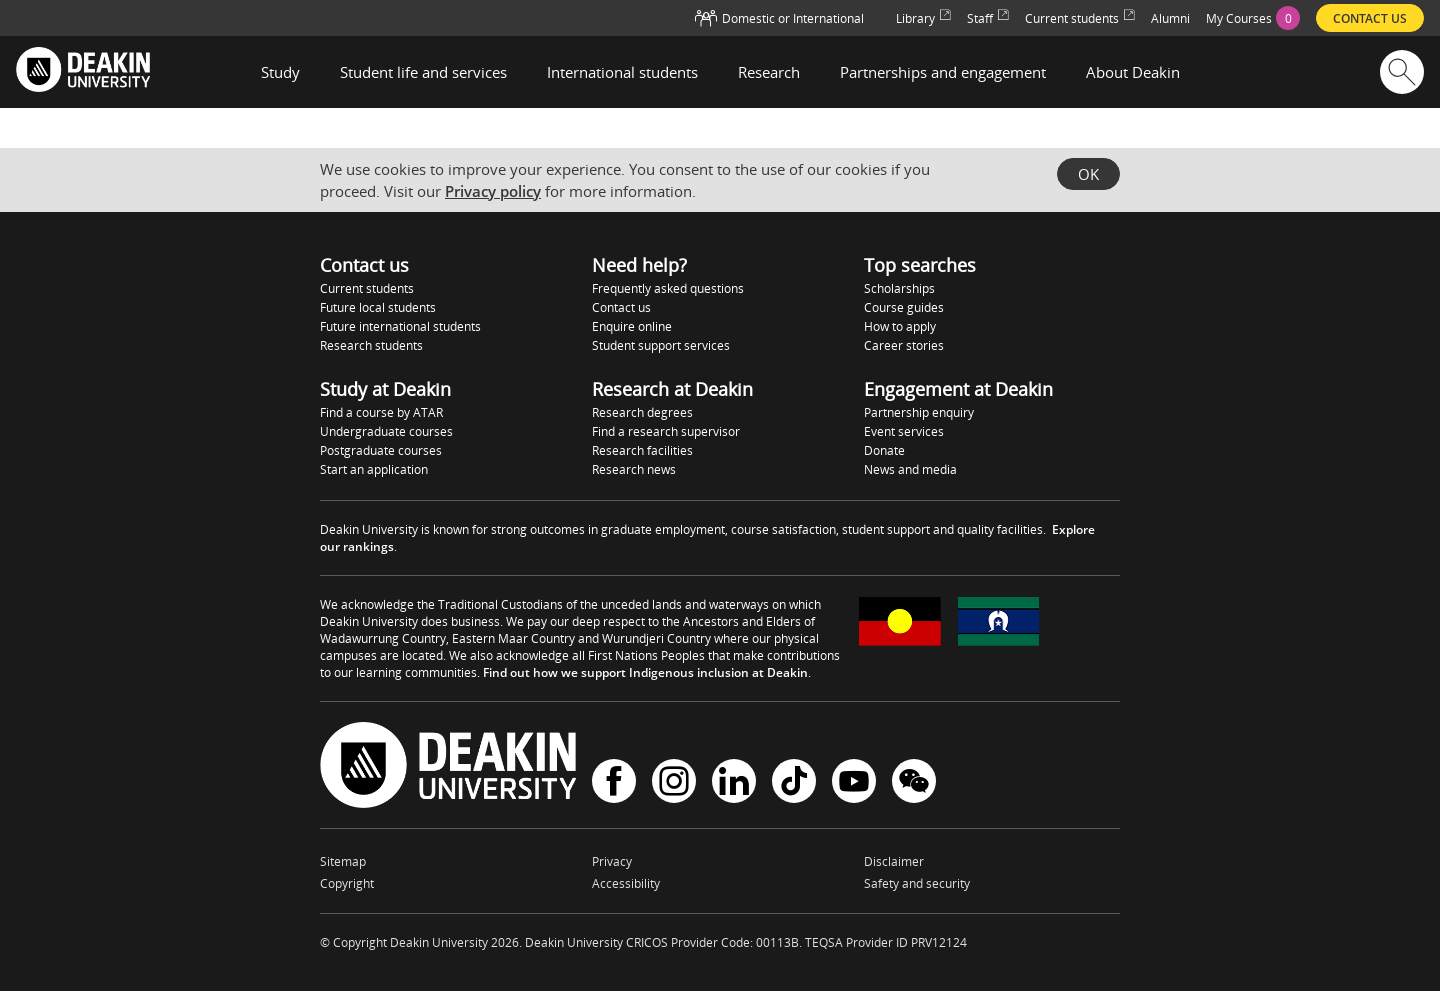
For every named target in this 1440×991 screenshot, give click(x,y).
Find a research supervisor (666, 431)
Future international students (400, 326)
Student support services (661, 345)
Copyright (347, 883)
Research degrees (642, 412)
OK (1088, 174)
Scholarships (899, 288)
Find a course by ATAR (381, 412)
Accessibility (626, 883)
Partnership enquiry (919, 412)
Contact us (621, 307)
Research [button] (769, 72)
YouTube (854, 781)
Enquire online (632, 326)
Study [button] (280, 72)
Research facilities (642, 450)
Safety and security (917, 883)
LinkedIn (734, 781)
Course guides (904, 307)
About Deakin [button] (1133, 72)
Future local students (378, 307)
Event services (904, 431)
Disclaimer (894, 861)
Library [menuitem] (923, 18)
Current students (367, 288)
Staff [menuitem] (988, 18)
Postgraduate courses (381, 450)
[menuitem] (1253, 18)
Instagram (674, 781)
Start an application (374, 469)
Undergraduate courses (386, 431)
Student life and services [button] (423, 72)
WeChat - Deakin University (914, 781)
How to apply (900, 326)
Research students (371, 345)
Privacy (612, 861)
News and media (910, 469)
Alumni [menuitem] (1170, 18)
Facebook (614, 781)
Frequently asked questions (668, 288)
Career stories (904, 345)
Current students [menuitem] (1080, 18)
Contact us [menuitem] (1370, 18)
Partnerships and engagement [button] (943, 72)
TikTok (794, 781)
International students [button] (622, 72)
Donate (884, 450)
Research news (634, 469)
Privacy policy (493, 191)
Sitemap (343, 861)
